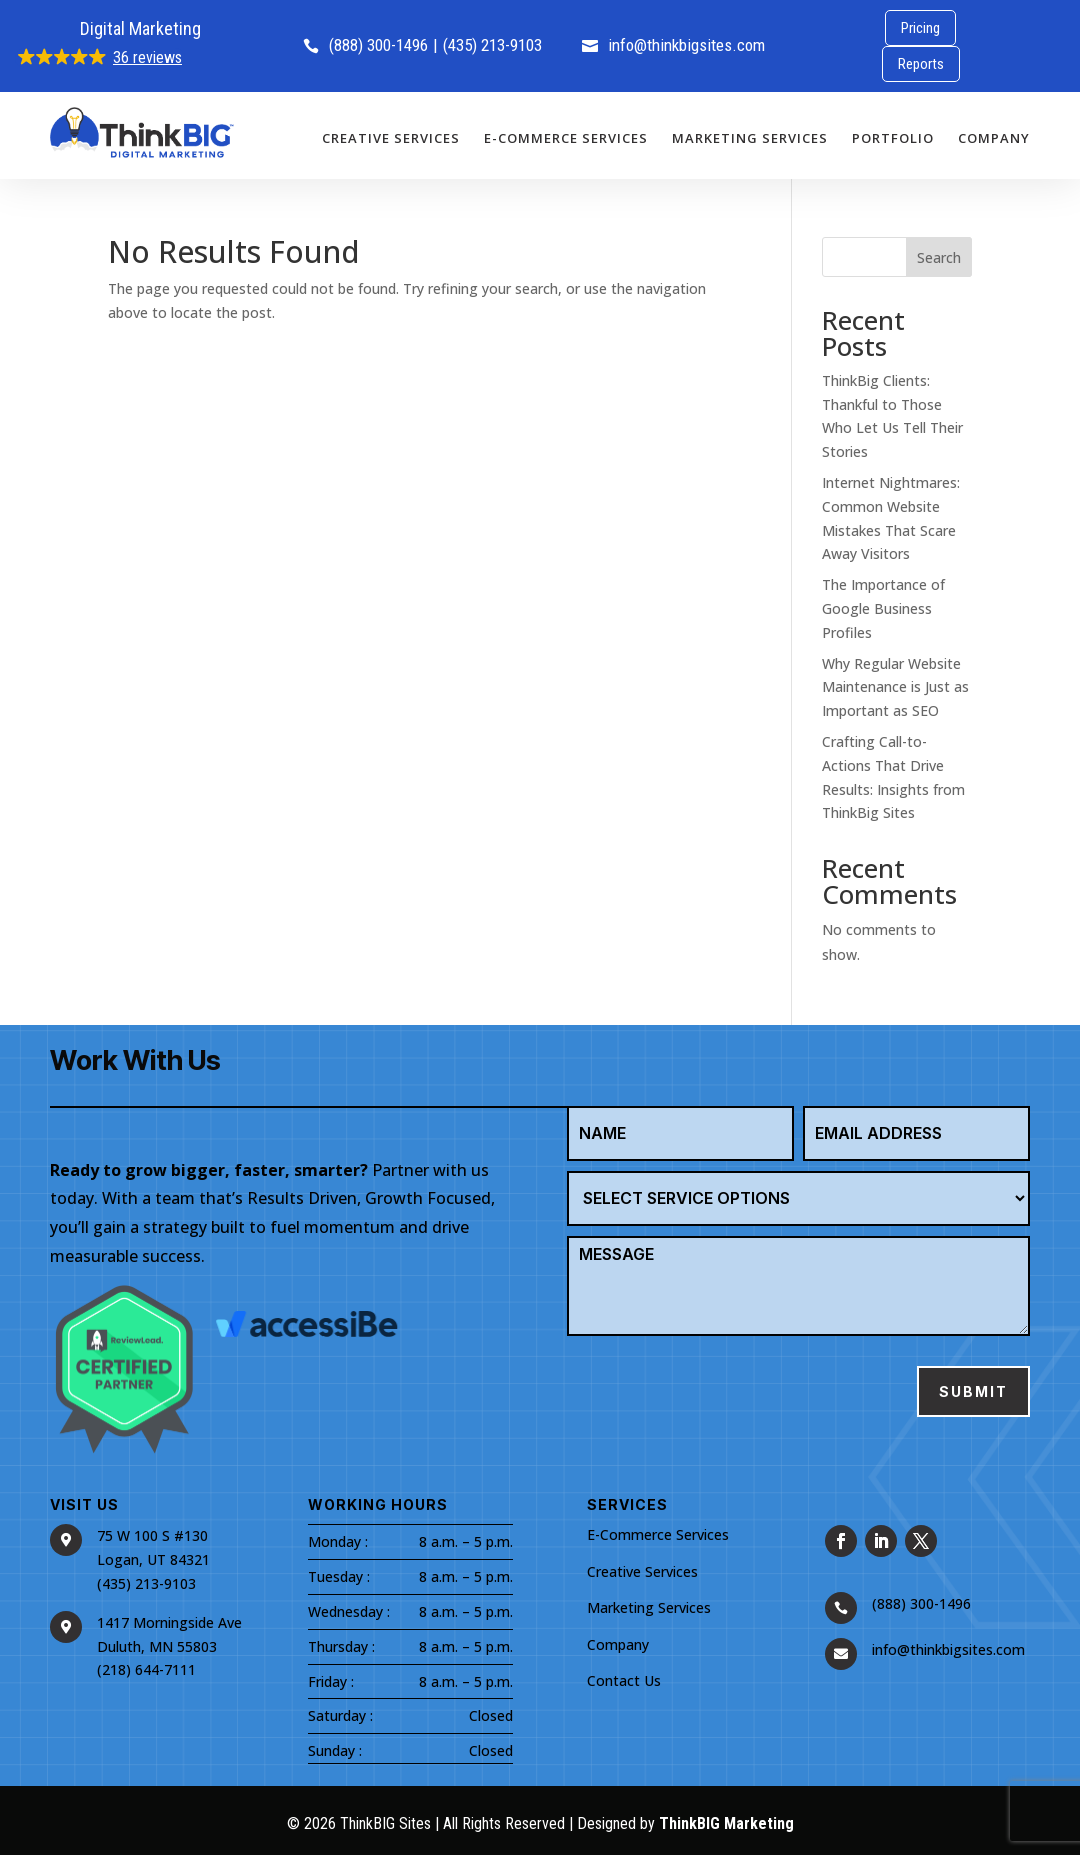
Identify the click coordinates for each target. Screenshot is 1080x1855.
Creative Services (391, 138)
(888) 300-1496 (365, 45)
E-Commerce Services (566, 138)
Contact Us (624, 1680)
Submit (973, 1391)
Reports (921, 64)
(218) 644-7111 (146, 1669)
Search (939, 257)
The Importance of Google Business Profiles (883, 608)
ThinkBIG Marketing (726, 1823)
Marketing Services (750, 138)
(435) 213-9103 (492, 45)
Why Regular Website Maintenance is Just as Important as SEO (895, 687)
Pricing (920, 28)
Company (994, 138)
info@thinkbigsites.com (673, 45)
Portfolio (893, 138)
